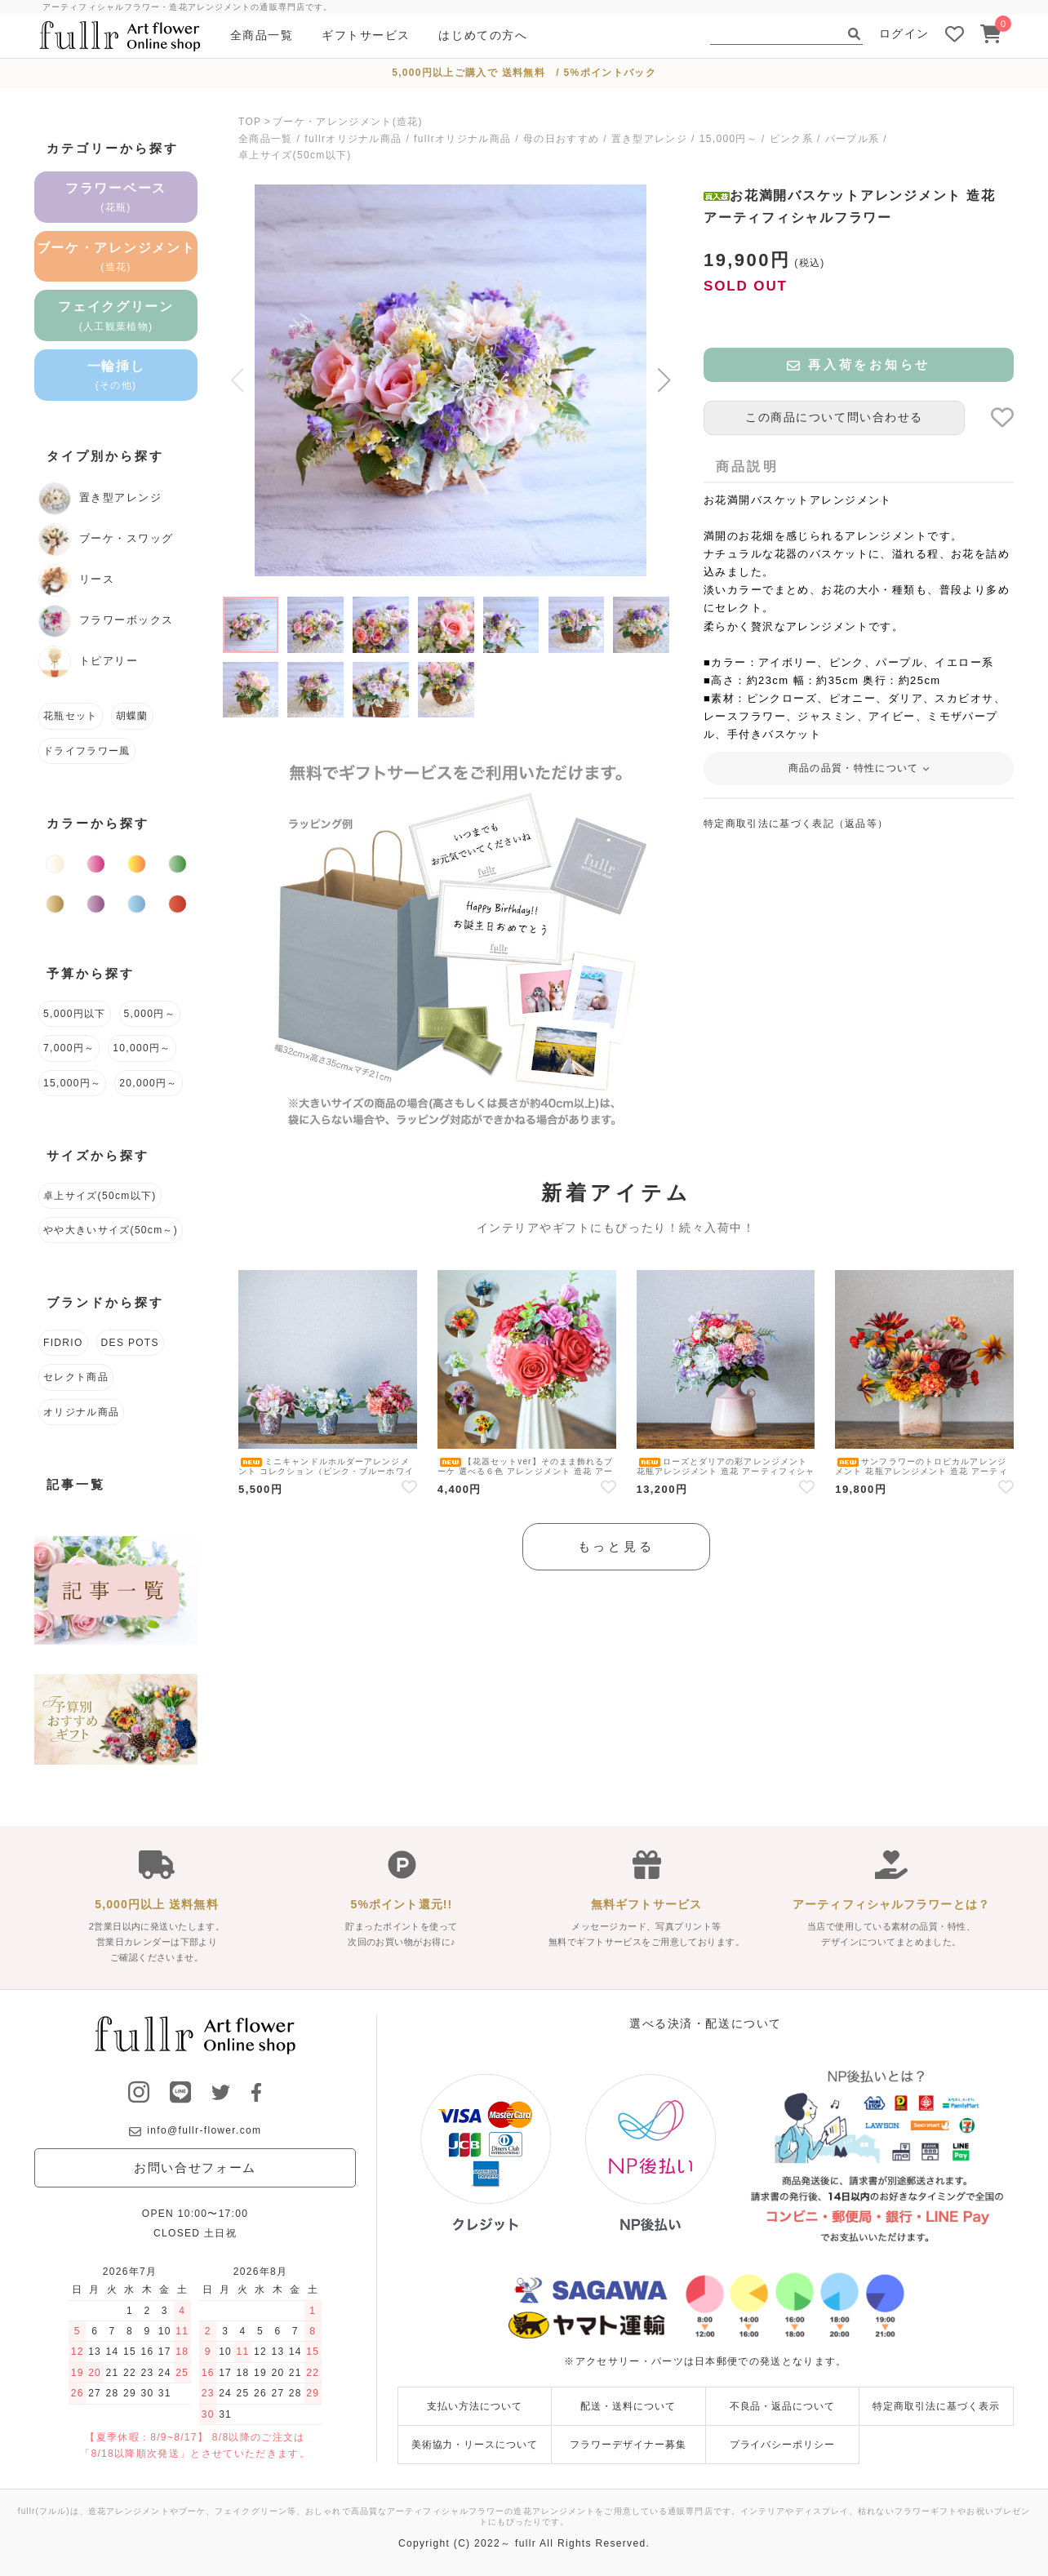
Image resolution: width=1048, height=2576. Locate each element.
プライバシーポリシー (783, 2444)
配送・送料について (628, 2406)
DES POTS (130, 1342)
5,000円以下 (74, 1013)
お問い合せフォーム (195, 2167)
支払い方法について (474, 2406)
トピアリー (88, 662)
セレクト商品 (76, 1377)
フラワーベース (116, 197)
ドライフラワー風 (87, 751)
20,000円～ (148, 1083)
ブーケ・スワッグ (105, 539)
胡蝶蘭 (132, 716)
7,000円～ (69, 1048)
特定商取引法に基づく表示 (936, 2406)
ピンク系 (791, 138)
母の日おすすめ (561, 138)
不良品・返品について (783, 2406)
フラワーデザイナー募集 (628, 2444)
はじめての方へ (482, 35)
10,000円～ (142, 1048)
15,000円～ (728, 138)
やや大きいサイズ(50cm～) (110, 1230)
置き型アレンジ (649, 138)
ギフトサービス (366, 35)
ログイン (904, 33)
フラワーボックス (105, 621)
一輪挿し (116, 375)
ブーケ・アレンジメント (116, 257)
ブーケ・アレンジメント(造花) (348, 121)
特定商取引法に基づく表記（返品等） (796, 823)
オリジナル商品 (81, 1412)
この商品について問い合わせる (834, 417)
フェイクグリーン (116, 315)
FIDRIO (63, 1342)
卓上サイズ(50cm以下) (295, 155)
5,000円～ (149, 1013)
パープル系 (852, 138)
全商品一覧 (262, 35)
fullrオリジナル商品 (353, 138)
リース (76, 580)
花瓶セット (70, 716)
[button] (664, 380)
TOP (249, 121)
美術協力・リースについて (475, 2444)
